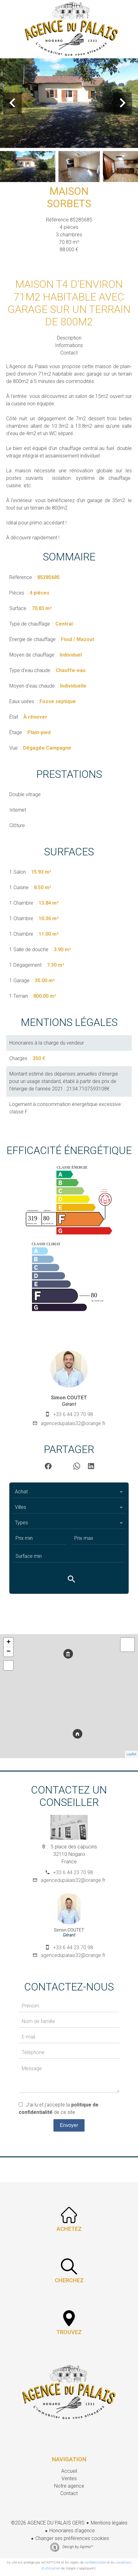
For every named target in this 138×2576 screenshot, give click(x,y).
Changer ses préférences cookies (72, 2538)
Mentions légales (109, 2523)
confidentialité (95, 2562)
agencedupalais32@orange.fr (73, 1423)
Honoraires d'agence (72, 2531)
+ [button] (9, 1642)
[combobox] (69, 1492)
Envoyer (69, 2125)
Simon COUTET (69, 1398)
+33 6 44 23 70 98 (73, 1414)
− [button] (9, 1651)
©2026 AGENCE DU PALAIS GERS (48, 2523)
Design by (77, 2547)
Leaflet (131, 1754)
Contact (69, 353)
